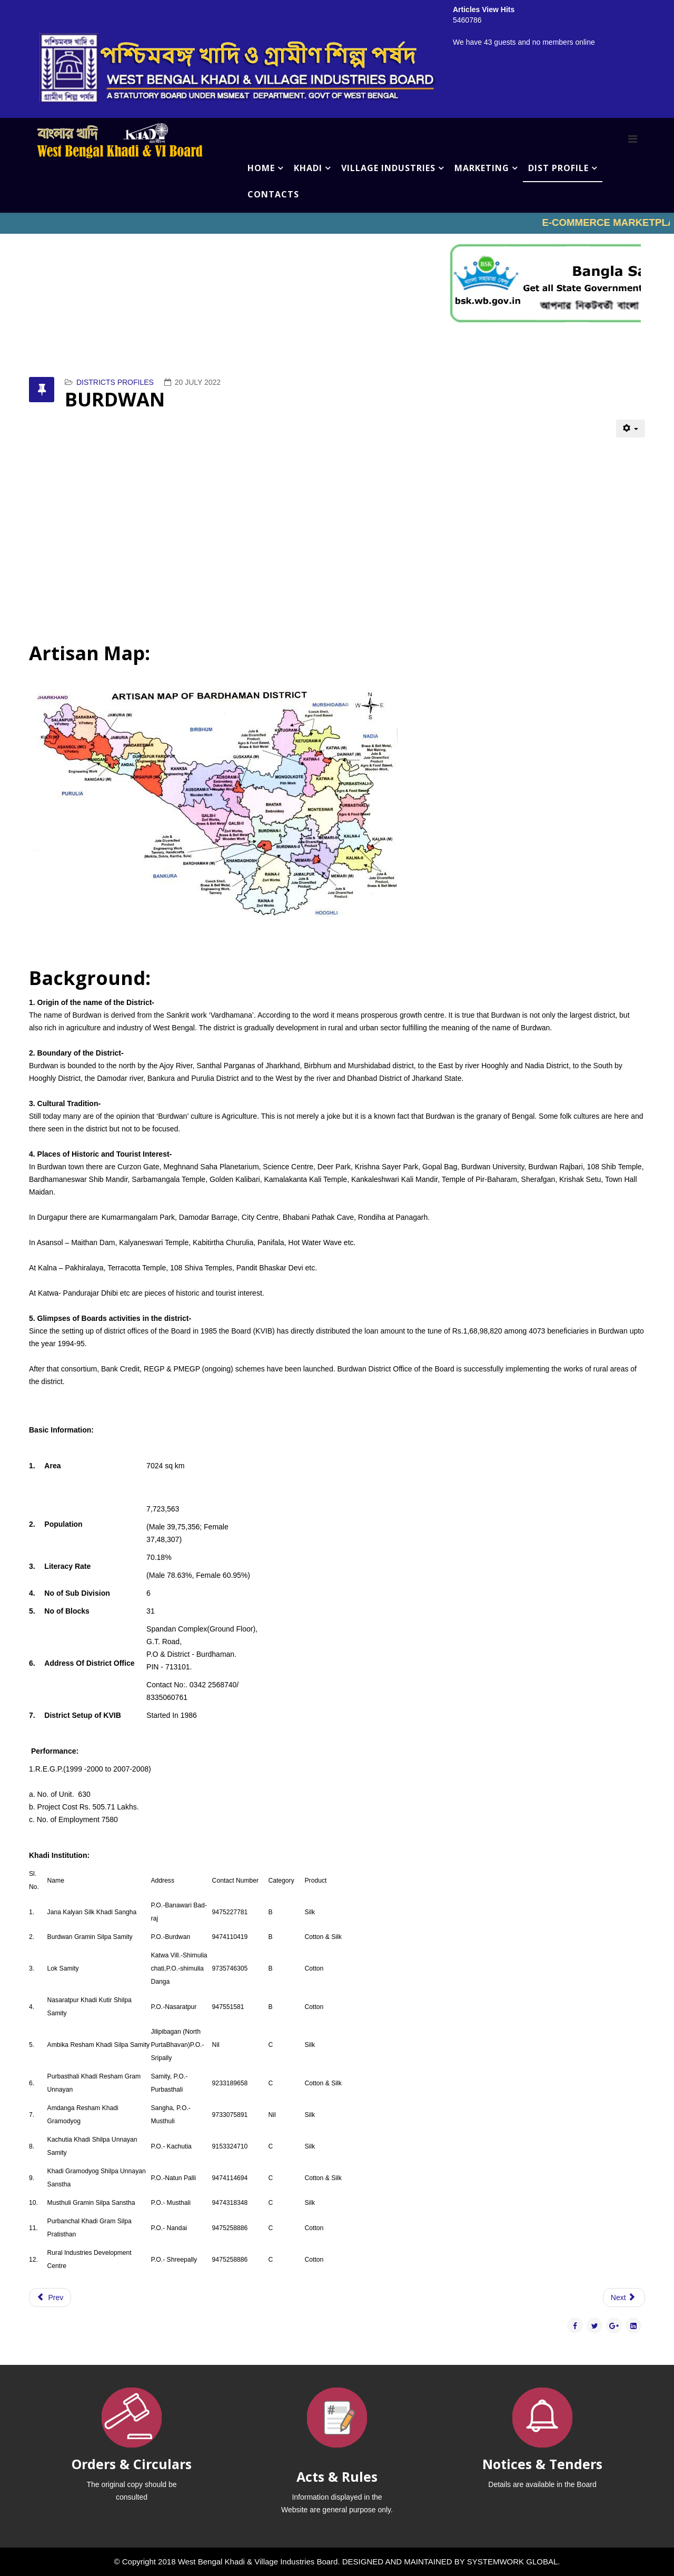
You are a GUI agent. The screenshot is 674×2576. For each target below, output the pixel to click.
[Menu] (632, 139)
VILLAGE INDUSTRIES (388, 168)
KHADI (308, 168)
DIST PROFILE (558, 168)
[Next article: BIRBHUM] (624, 2297)
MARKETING (481, 168)
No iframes (337, 223)
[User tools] (630, 428)
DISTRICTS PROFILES (115, 382)
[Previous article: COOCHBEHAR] (50, 2297)
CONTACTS (273, 194)
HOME (261, 168)
